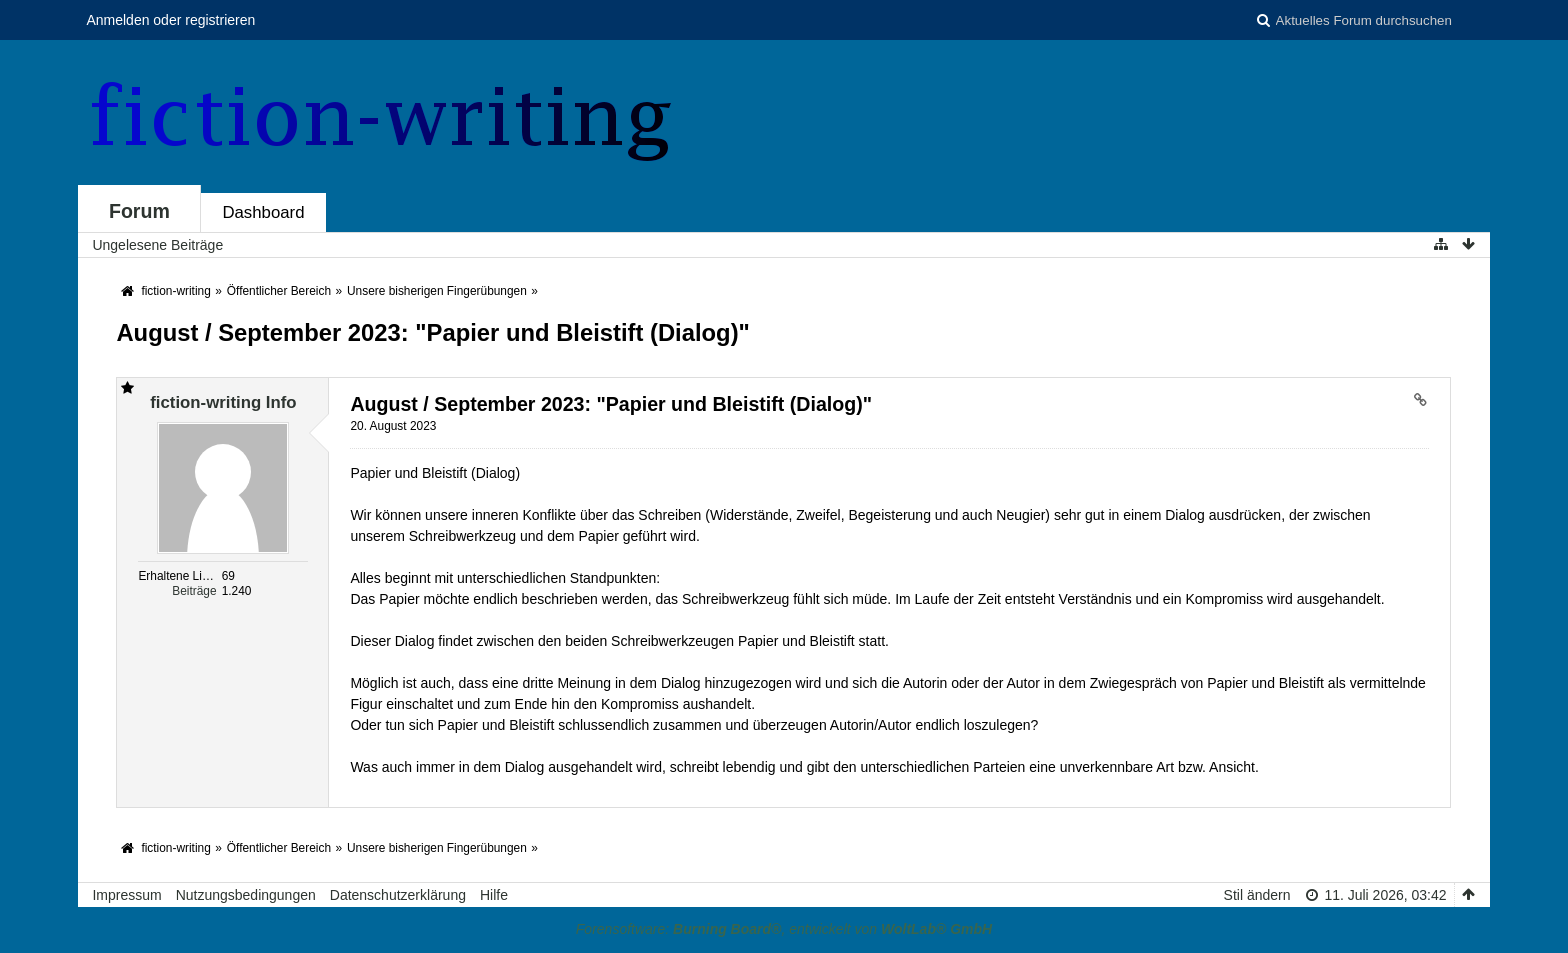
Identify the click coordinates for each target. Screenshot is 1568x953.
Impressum (126, 895)
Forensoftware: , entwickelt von (784, 929)
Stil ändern (1257, 895)
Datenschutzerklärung (398, 895)
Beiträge (194, 591)
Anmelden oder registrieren (170, 20)
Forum (139, 211)
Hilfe (494, 895)
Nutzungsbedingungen (246, 895)
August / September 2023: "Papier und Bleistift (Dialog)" (432, 332)
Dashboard (263, 212)
